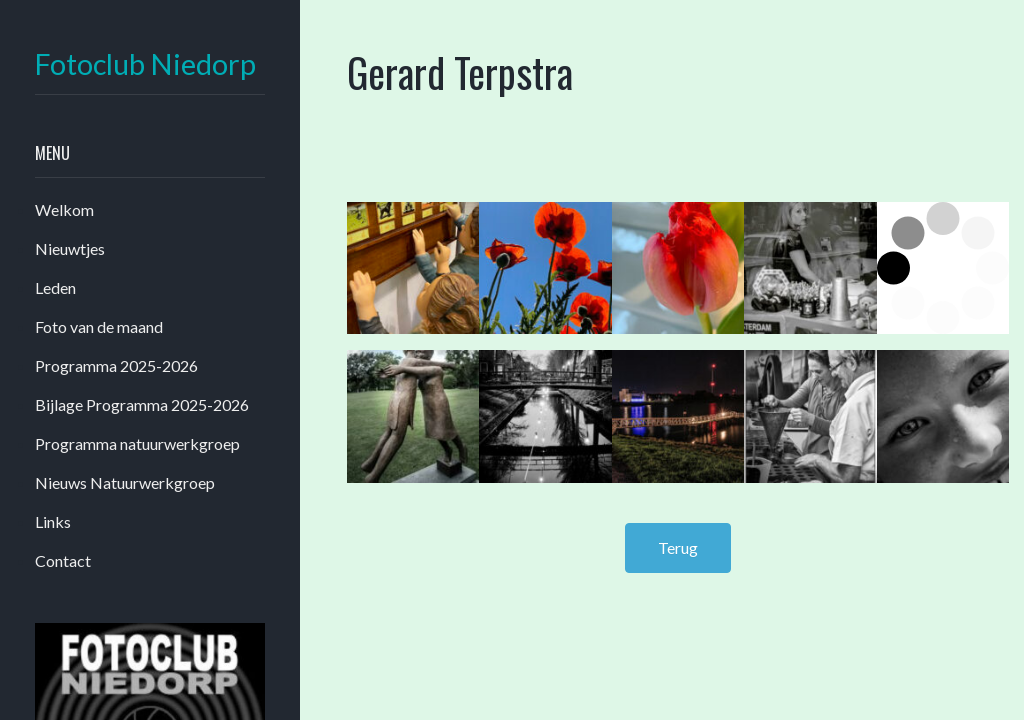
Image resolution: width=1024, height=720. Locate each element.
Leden (55, 287)
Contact (63, 560)
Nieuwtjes (70, 248)
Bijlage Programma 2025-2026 (142, 404)
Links (53, 521)
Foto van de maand (99, 326)
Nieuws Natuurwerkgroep (125, 482)
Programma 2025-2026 (116, 365)
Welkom (64, 209)
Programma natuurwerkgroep (137, 443)
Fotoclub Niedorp (145, 64)
